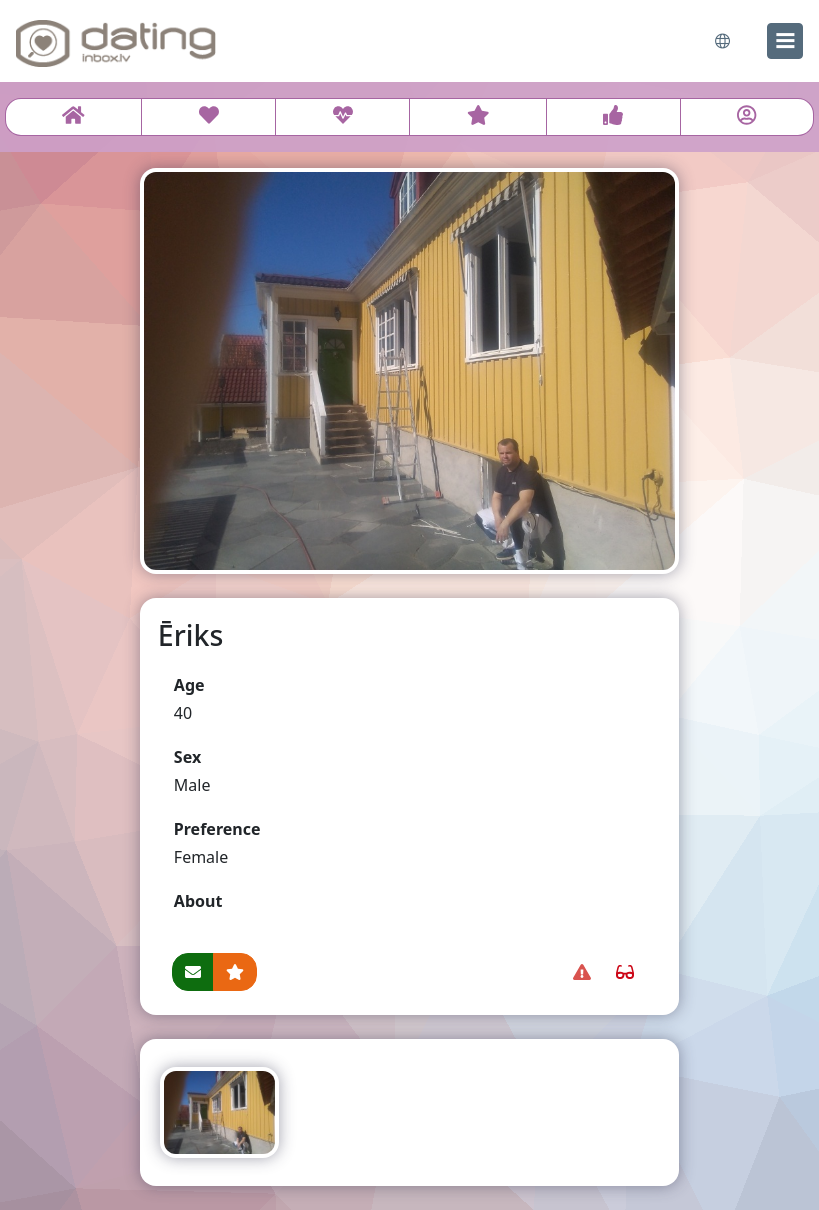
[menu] (785, 41)
